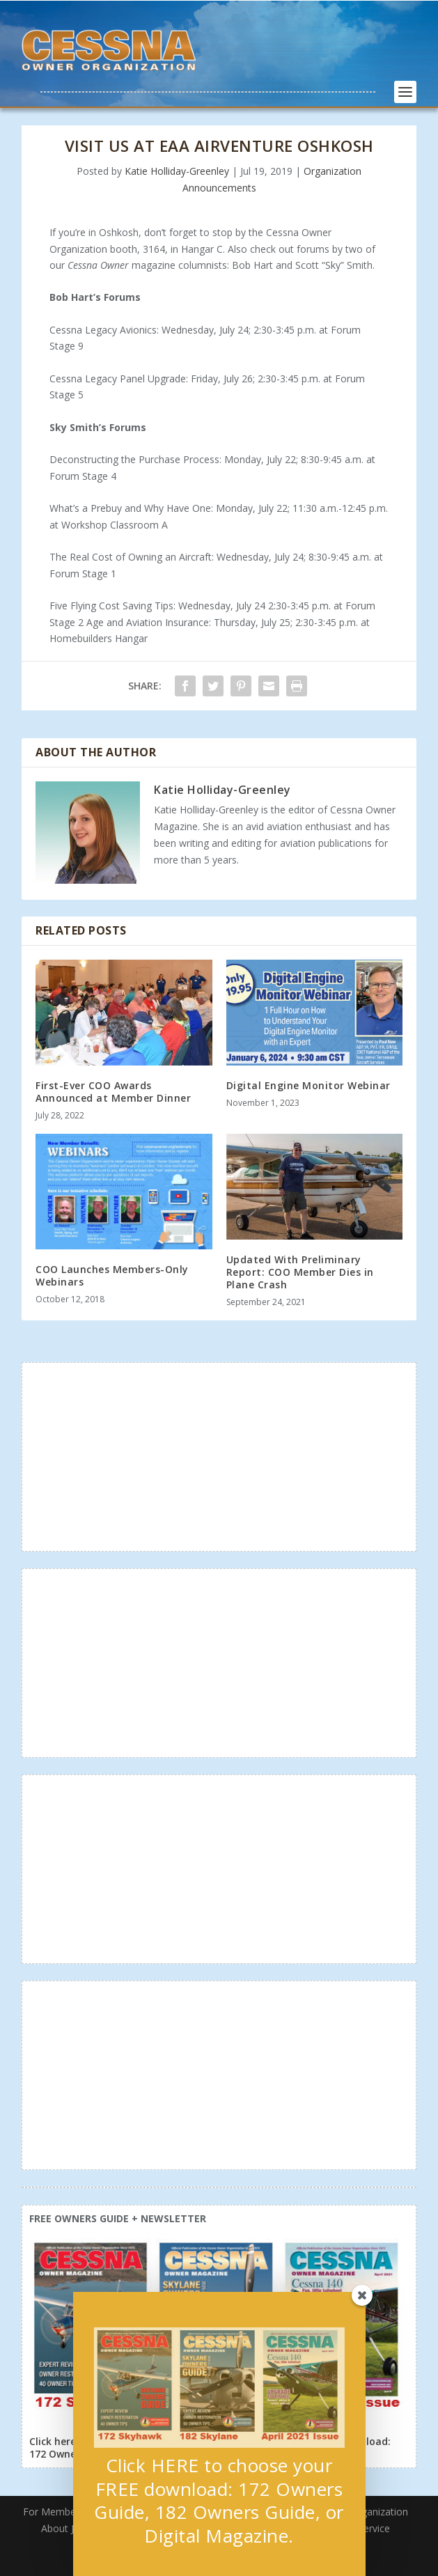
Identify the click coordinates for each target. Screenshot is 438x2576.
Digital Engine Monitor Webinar (308, 1085)
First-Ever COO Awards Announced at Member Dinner (113, 1091)
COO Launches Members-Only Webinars (112, 1275)
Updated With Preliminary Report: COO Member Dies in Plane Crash (300, 1272)
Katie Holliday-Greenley (177, 171)
